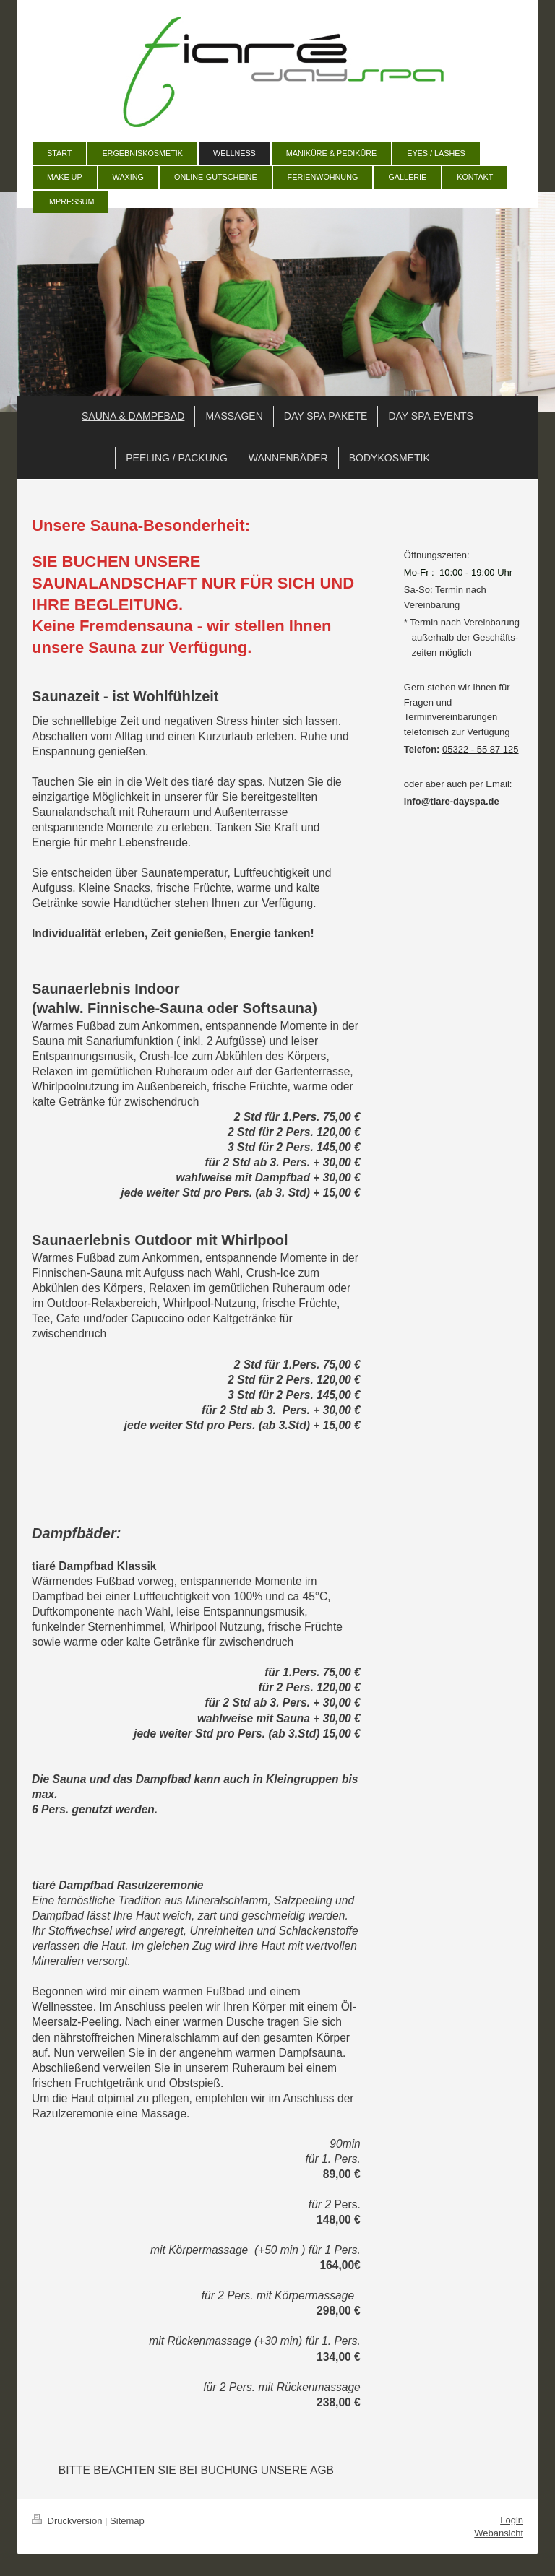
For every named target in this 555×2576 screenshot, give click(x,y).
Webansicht (498, 2533)
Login (511, 2520)
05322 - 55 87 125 (480, 749)
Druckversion (68, 2520)
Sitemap (127, 2520)
